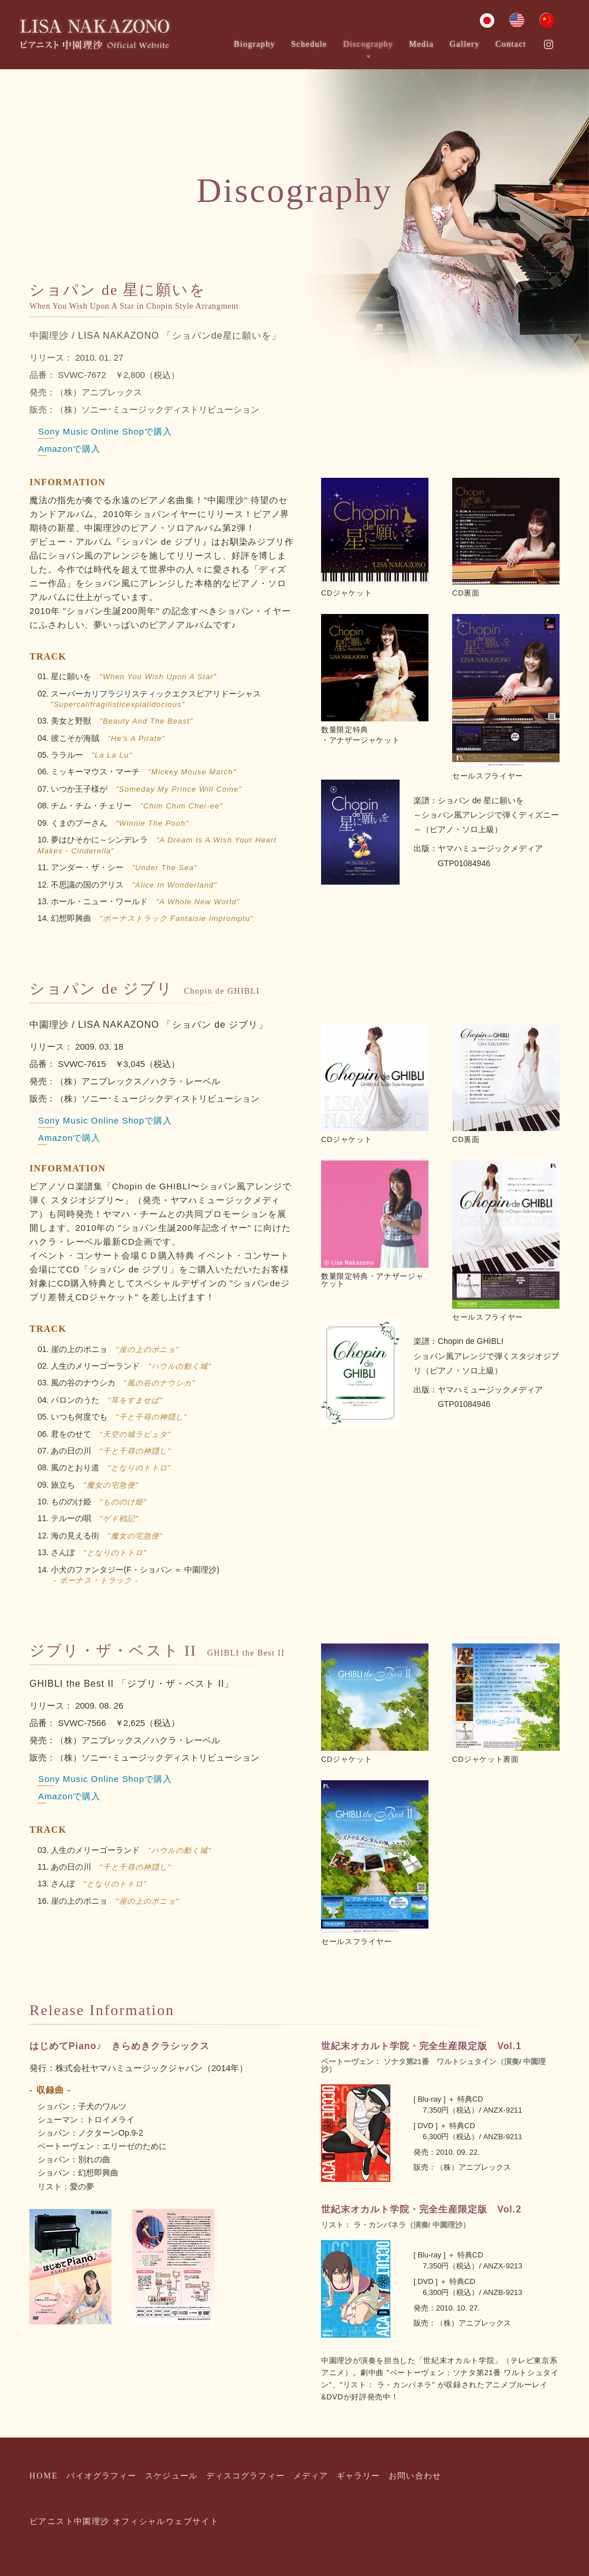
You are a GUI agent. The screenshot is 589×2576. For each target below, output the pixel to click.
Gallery (465, 44)
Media (421, 44)
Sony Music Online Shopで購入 (105, 431)
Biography (254, 44)
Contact (510, 44)
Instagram (548, 44)
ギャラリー (359, 2476)
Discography (368, 44)
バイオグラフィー (101, 2476)
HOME (43, 2476)
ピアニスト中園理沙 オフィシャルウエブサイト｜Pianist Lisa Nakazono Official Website (94, 35)
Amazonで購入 (69, 449)
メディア (310, 2476)
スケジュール (171, 2476)
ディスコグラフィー (245, 2476)
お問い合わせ (415, 2476)
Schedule (309, 44)
